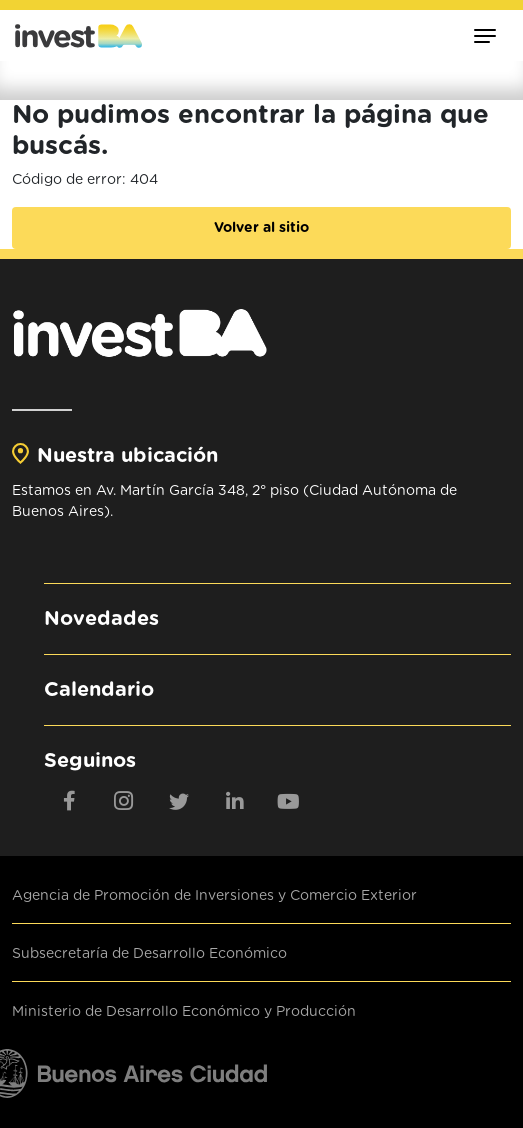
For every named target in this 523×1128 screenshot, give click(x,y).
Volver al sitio (261, 228)
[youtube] (289, 801)
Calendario (99, 690)
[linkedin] (234, 801)
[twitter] (179, 801)
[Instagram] (124, 801)
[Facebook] (69, 801)
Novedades (101, 619)
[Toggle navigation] (485, 35)
